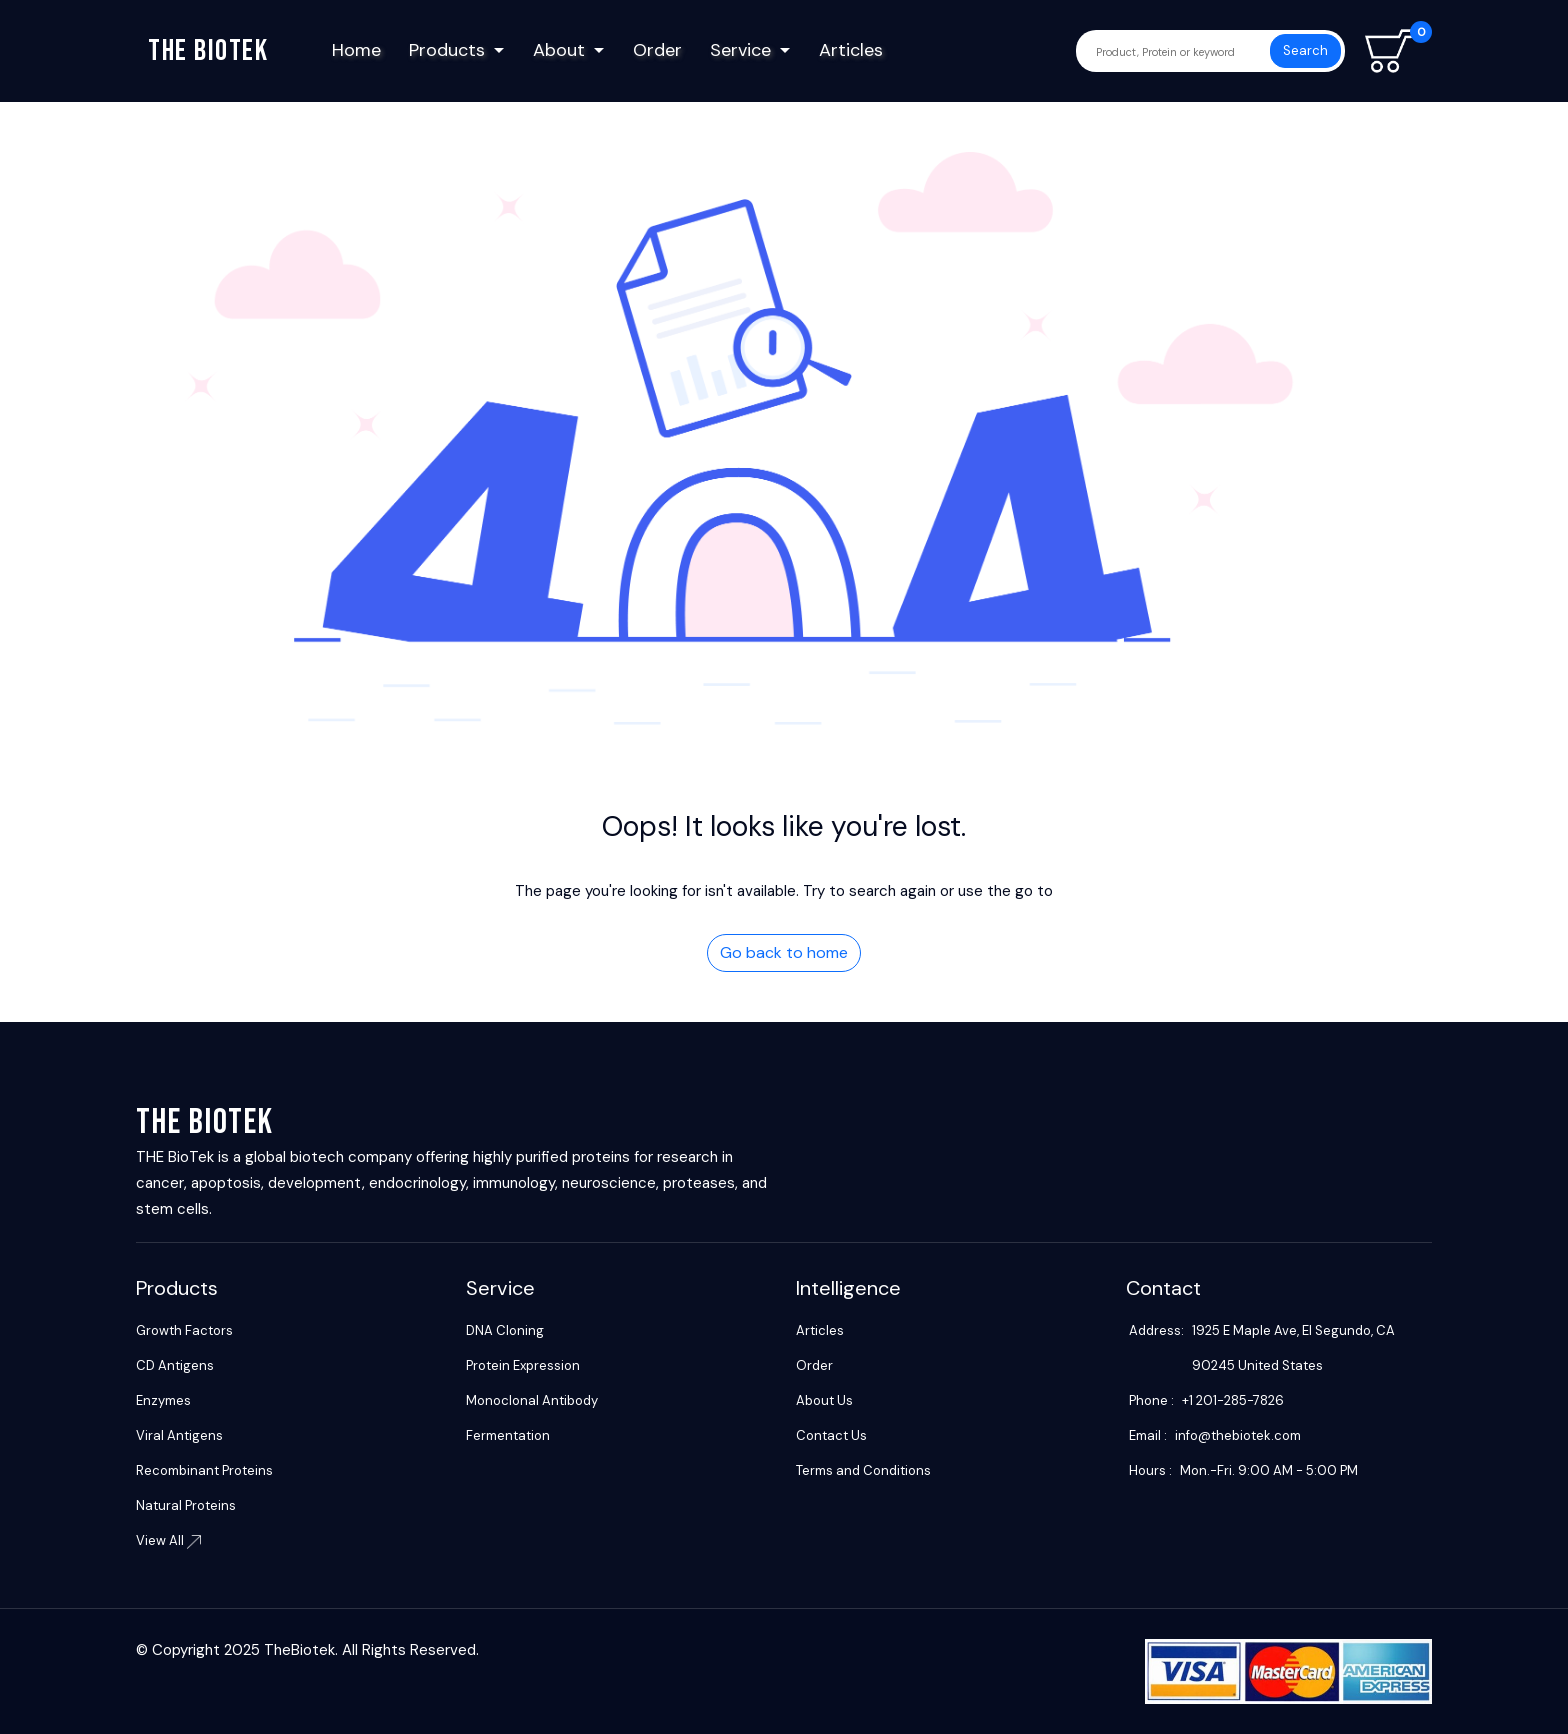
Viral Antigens (179, 1435)
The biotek (208, 51)
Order (657, 50)
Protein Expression (523, 1365)
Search (1305, 50)
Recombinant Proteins (204, 1470)
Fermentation (508, 1435)
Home (356, 50)
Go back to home (784, 952)
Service (740, 50)
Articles (851, 50)
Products (447, 50)
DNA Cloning (505, 1330)
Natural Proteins (186, 1505)
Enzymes (163, 1400)
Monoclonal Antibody (532, 1400)
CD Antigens (175, 1365)
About (559, 50)
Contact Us (831, 1435)
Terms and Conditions (863, 1470)
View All (168, 1540)
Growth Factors (184, 1330)
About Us (824, 1400)
